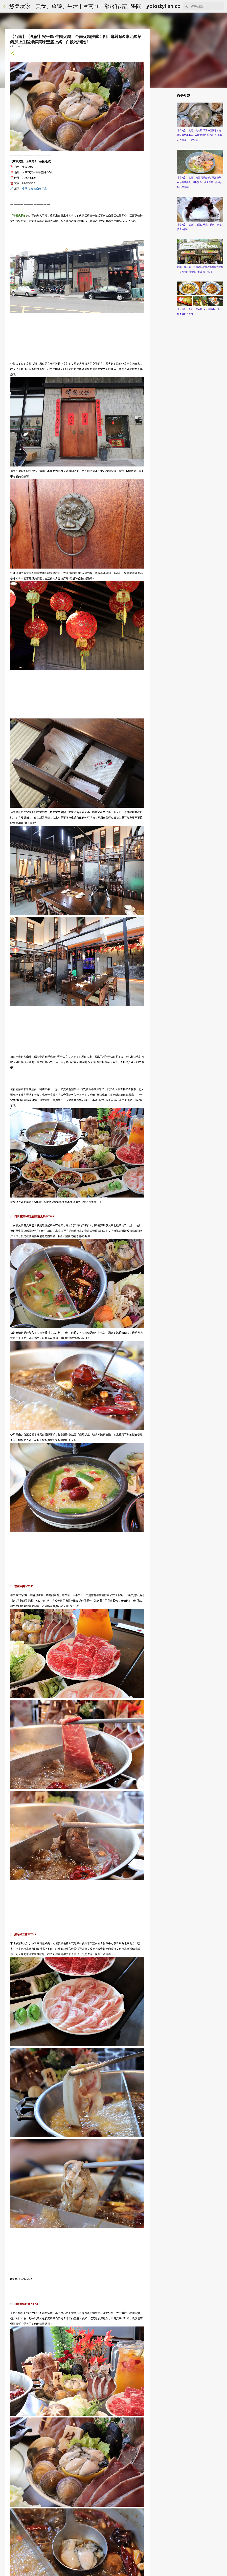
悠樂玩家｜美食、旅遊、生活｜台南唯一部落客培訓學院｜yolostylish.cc (94, 6)
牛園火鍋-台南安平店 (34, 188)
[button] (12, 53)
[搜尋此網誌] (207, 6)
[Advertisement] (77, 338)
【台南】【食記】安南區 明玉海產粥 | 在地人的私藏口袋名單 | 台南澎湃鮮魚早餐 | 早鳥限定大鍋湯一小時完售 (200, 135)
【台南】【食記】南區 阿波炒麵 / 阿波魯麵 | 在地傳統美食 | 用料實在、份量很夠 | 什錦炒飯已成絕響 (199, 182)
